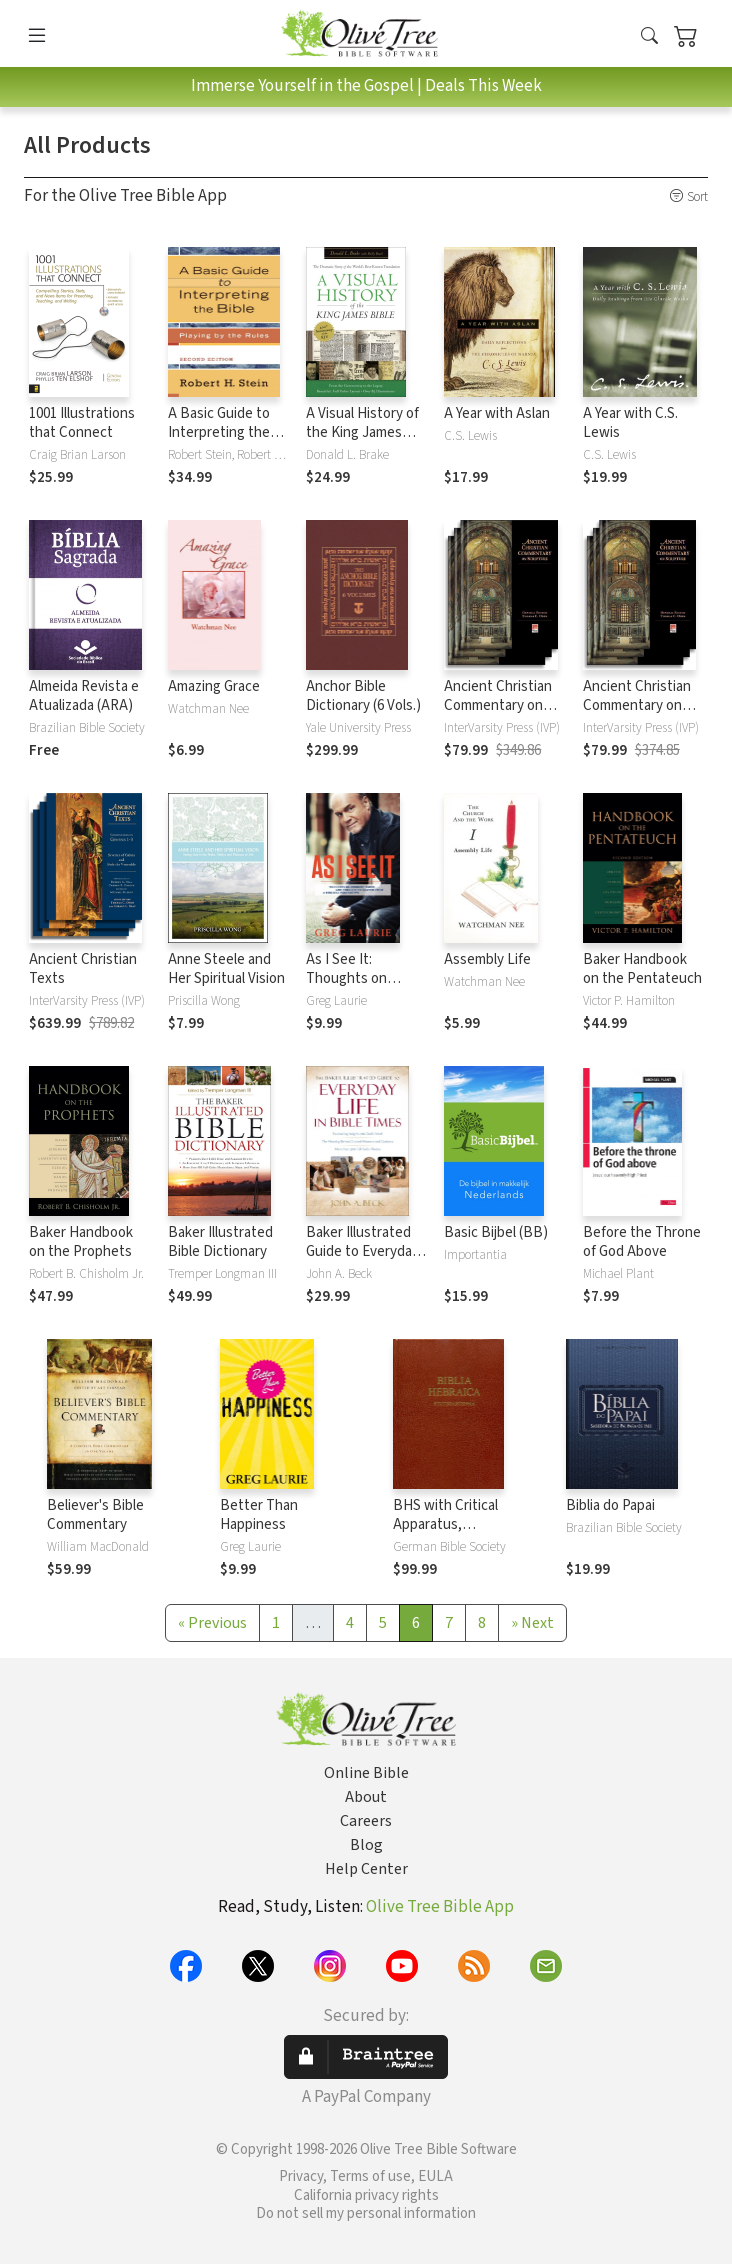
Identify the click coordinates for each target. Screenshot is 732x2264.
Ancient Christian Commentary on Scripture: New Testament (498, 715)
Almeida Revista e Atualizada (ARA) (84, 696)
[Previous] (212, 1623)
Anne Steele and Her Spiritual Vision (226, 969)
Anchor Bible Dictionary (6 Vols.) (363, 696)
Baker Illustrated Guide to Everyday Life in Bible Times (363, 1251)
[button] (649, 37)
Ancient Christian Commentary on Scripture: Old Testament (637, 715)
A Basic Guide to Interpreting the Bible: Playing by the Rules (219, 442)
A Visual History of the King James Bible (362, 432)
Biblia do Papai (610, 1505)
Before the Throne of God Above (642, 1242)
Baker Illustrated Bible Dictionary (220, 1242)
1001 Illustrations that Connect (82, 423)
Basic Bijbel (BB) (496, 1232)
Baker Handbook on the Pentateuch (642, 969)
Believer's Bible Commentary (95, 1515)
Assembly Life (487, 959)
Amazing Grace (214, 686)
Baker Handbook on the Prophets (81, 1242)
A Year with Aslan (497, 413)
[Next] (532, 1623)
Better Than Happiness (259, 1515)
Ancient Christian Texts (83, 969)
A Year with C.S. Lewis (630, 423)
